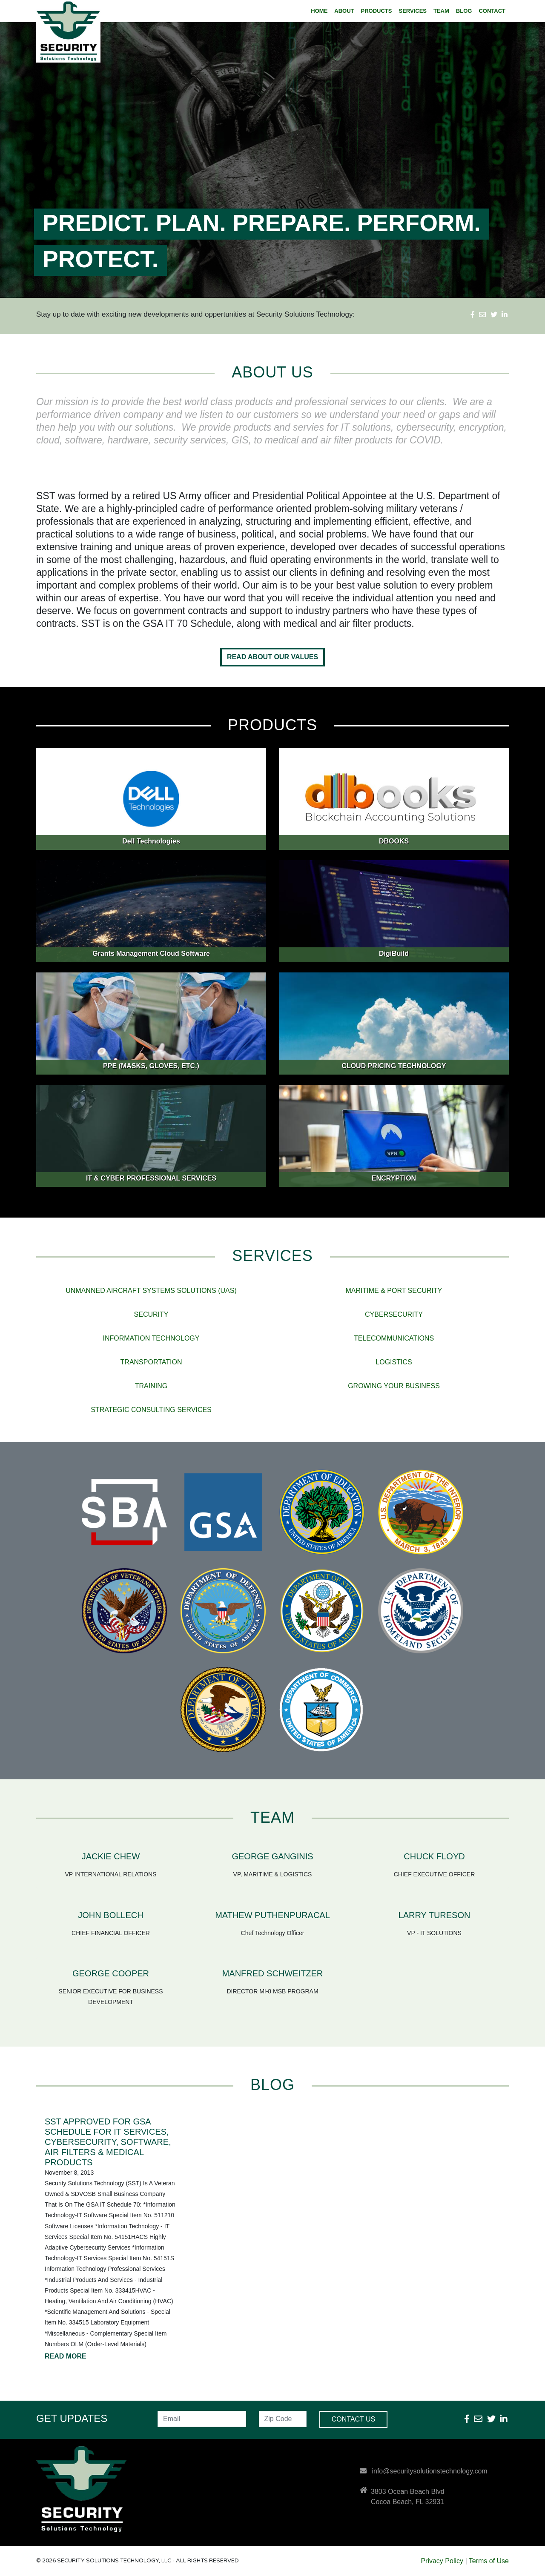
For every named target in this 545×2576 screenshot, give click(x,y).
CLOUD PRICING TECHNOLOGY (393, 1065)
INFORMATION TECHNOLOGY (151, 1338)
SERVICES (413, 11)
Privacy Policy (442, 2561)
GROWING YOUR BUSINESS (394, 1385)
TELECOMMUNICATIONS (394, 1338)
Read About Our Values (272, 656)
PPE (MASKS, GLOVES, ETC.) (151, 1065)
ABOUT (344, 11)
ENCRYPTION (394, 1178)
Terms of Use (489, 2561)
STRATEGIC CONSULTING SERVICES (151, 1409)
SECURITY (151, 1314)
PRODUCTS (376, 11)
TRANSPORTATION (151, 1362)
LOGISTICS (394, 1362)
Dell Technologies (151, 841)
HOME (319, 11)
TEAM (441, 11)
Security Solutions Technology (74, 32)
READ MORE (65, 2356)
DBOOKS (394, 841)
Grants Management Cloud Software (151, 953)
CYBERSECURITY (394, 1314)
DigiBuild (394, 953)
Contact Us (354, 2419)
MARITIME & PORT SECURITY (394, 1290)
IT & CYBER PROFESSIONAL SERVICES (151, 1178)
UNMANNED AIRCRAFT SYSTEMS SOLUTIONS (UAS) (151, 1290)
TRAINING (151, 1385)
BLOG (464, 11)
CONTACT (492, 11)
